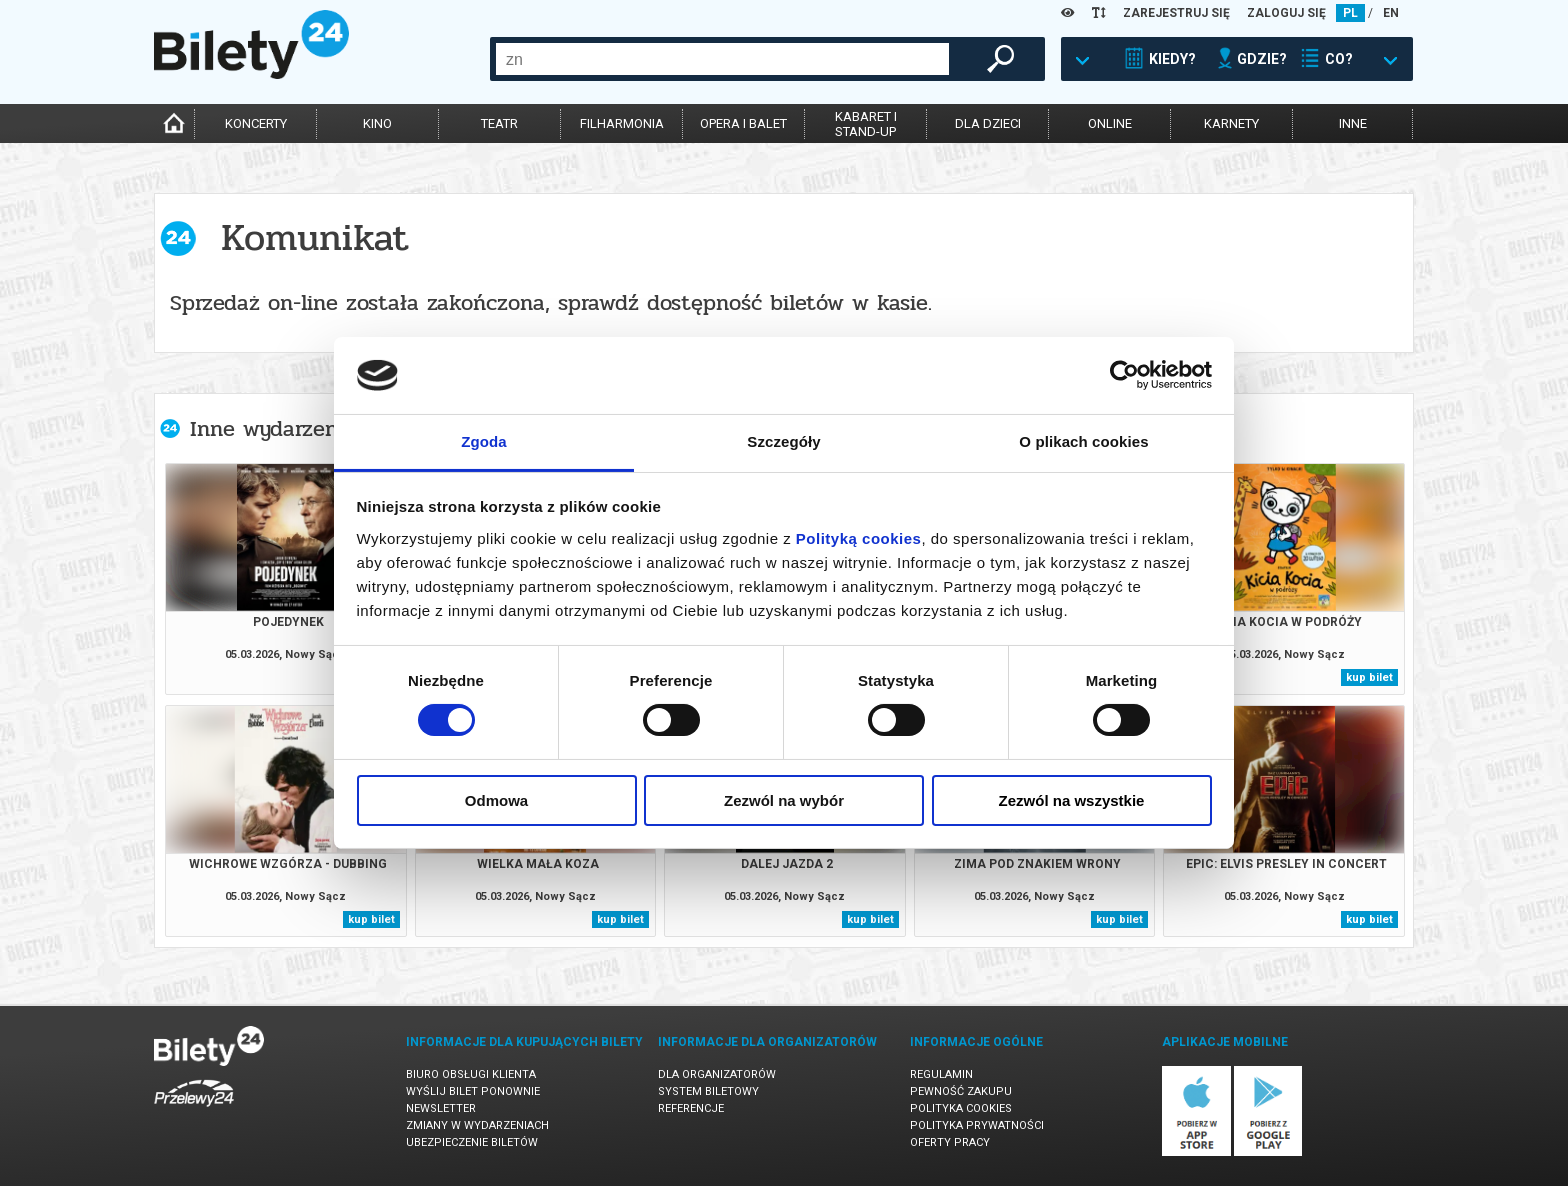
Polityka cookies (961, 1108)
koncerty (256, 123)
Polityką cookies (859, 538)
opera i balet (743, 123)
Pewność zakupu (961, 1091)
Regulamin (941, 1074)
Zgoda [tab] (484, 441)
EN (1391, 13)
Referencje (691, 1108)
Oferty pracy (950, 1142)
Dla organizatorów (717, 1074)
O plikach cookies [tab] (1083, 441)
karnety (1231, 123)
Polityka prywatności (977, 1125)
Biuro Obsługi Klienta (471, 1074)
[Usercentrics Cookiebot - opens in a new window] (1124, 375)
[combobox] (722, 59)
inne (1353, 123)
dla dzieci (988, 123)
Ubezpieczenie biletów (472, 1142)
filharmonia (622, 123)
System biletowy (708, 1091)
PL (1350, 13)
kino (377, 123)
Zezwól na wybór (784, 800)
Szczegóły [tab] (783, 441)
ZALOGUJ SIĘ (1286, 13)
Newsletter (441, 1108)
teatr (499, 123)
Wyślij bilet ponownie (473, 1091)
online (1110, 123)
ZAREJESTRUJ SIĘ (1176, 13)
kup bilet (1369, 677)
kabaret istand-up (866, 124)
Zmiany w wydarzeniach (477, 1125)
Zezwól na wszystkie (1072, 800)
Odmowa (496, 800)
